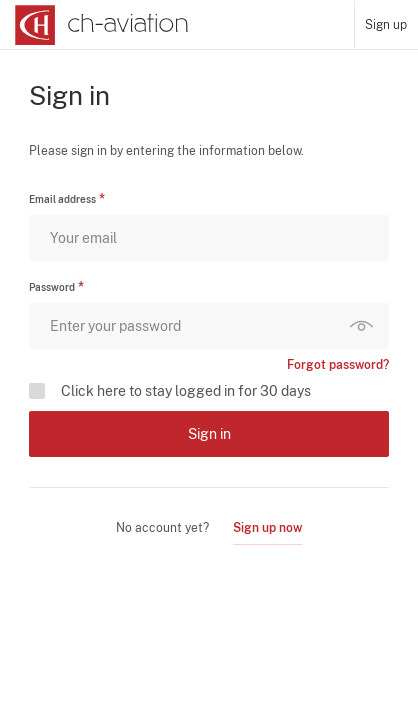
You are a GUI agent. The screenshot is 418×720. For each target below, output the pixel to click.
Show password (366, 326)
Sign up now (267, 528)
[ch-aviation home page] (99, 25)
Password (52, 287)
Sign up (386, 25)
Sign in (209, 434)
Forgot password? (338, 365)
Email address (62, 199)
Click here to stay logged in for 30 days (186, 391)
